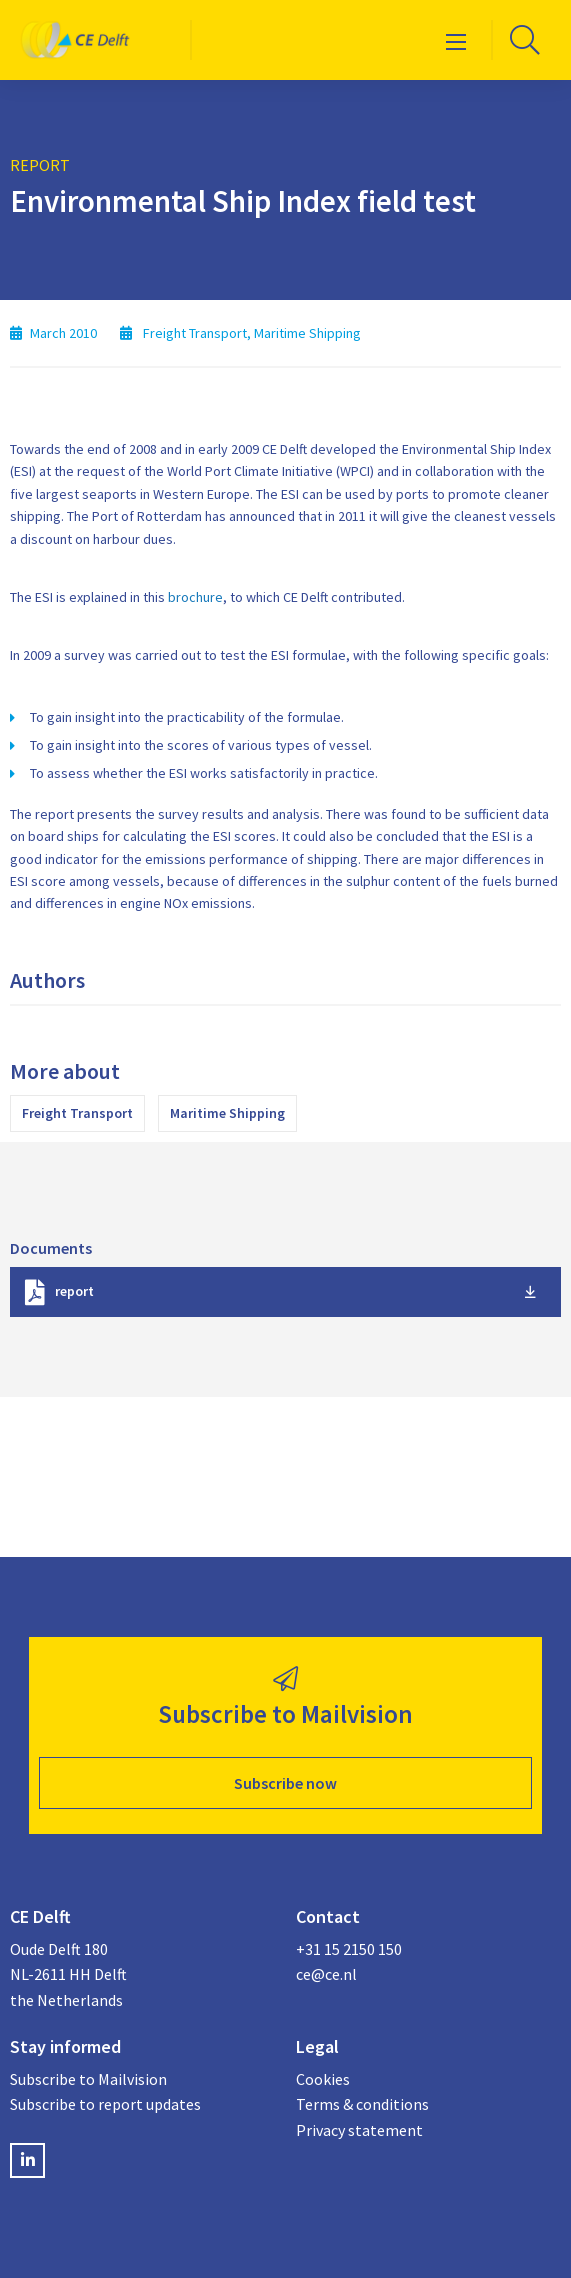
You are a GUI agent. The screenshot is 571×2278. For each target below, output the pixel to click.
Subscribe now (285, 1783)
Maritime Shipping (227, 1113)
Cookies (323, 2079)
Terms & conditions (362, 2104)
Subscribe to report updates (105, 2104)
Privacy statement (359, 2130)
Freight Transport (77, 1113)
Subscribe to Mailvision (88, 2079)
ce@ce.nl (326, 1974)
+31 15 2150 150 (349, 1949)
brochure (195, 597)
